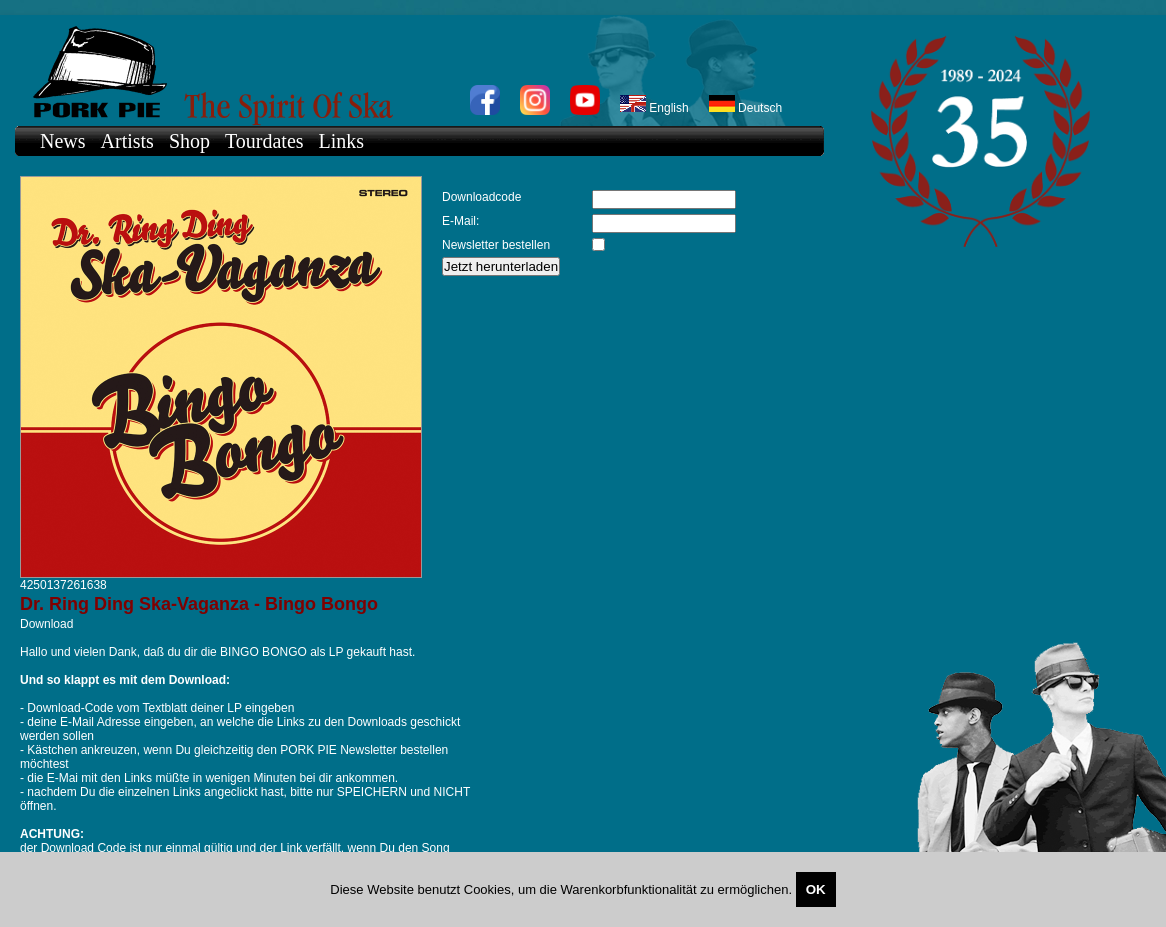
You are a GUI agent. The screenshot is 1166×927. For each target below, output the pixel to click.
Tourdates (264, 141)
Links (342, 141)
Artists (127, 141)
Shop (189, 141)
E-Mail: (460, 221)
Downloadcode (481, 197)
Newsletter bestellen (496, 245)
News (63, 141)
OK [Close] (816, 889)
